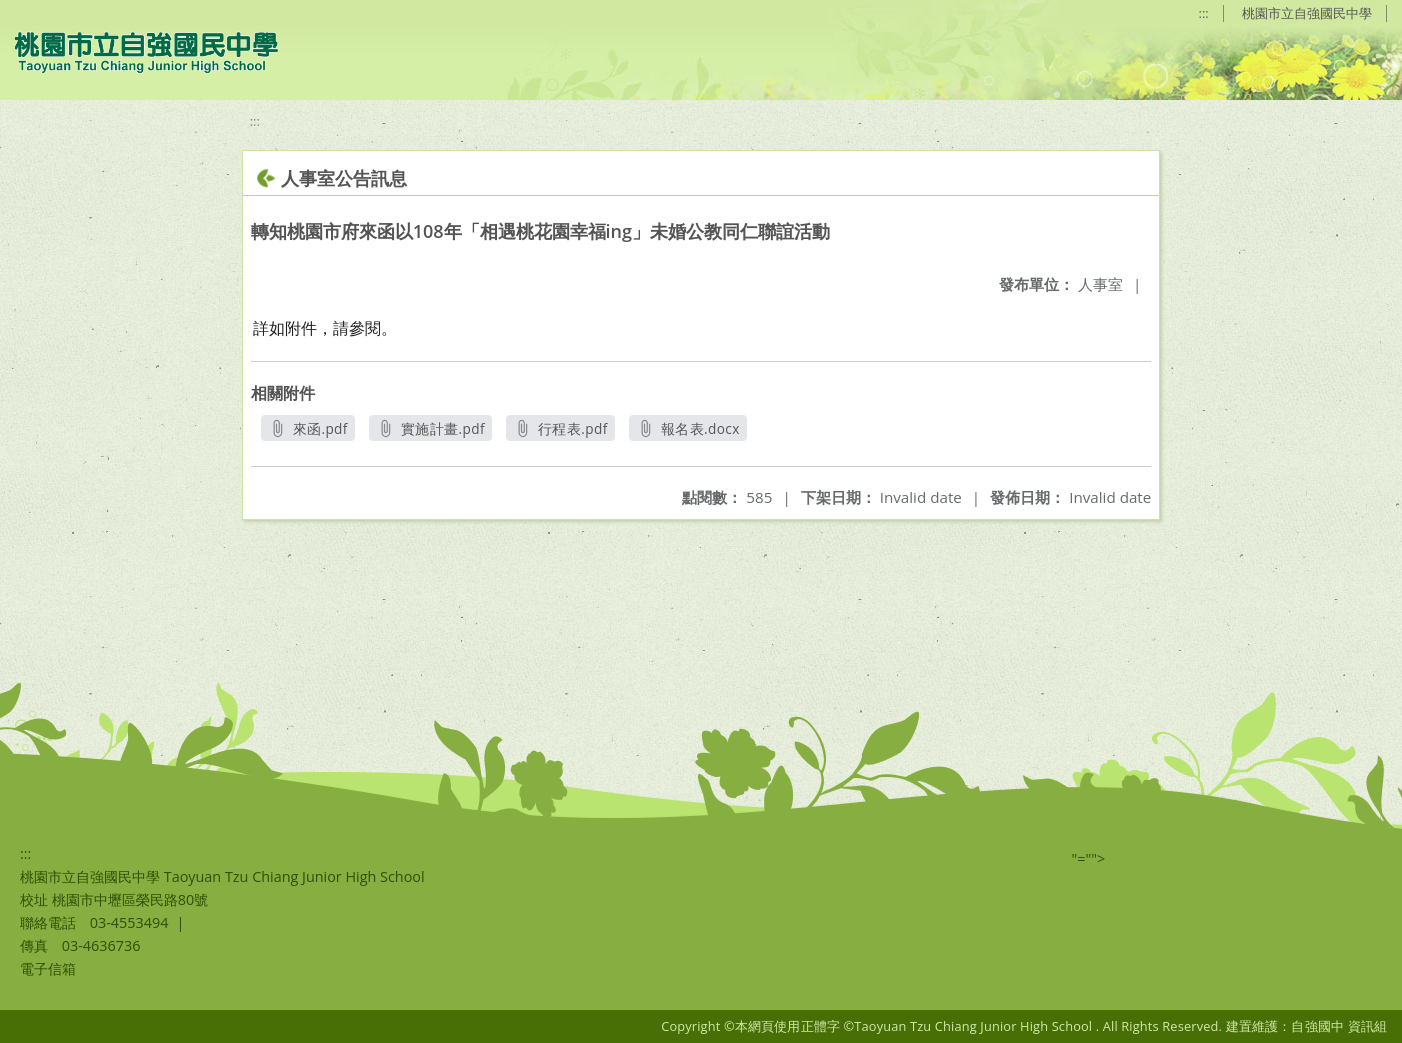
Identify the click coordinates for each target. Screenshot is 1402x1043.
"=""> (1089, 858)
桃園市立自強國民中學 (1307, 13)
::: (1204, 13)
